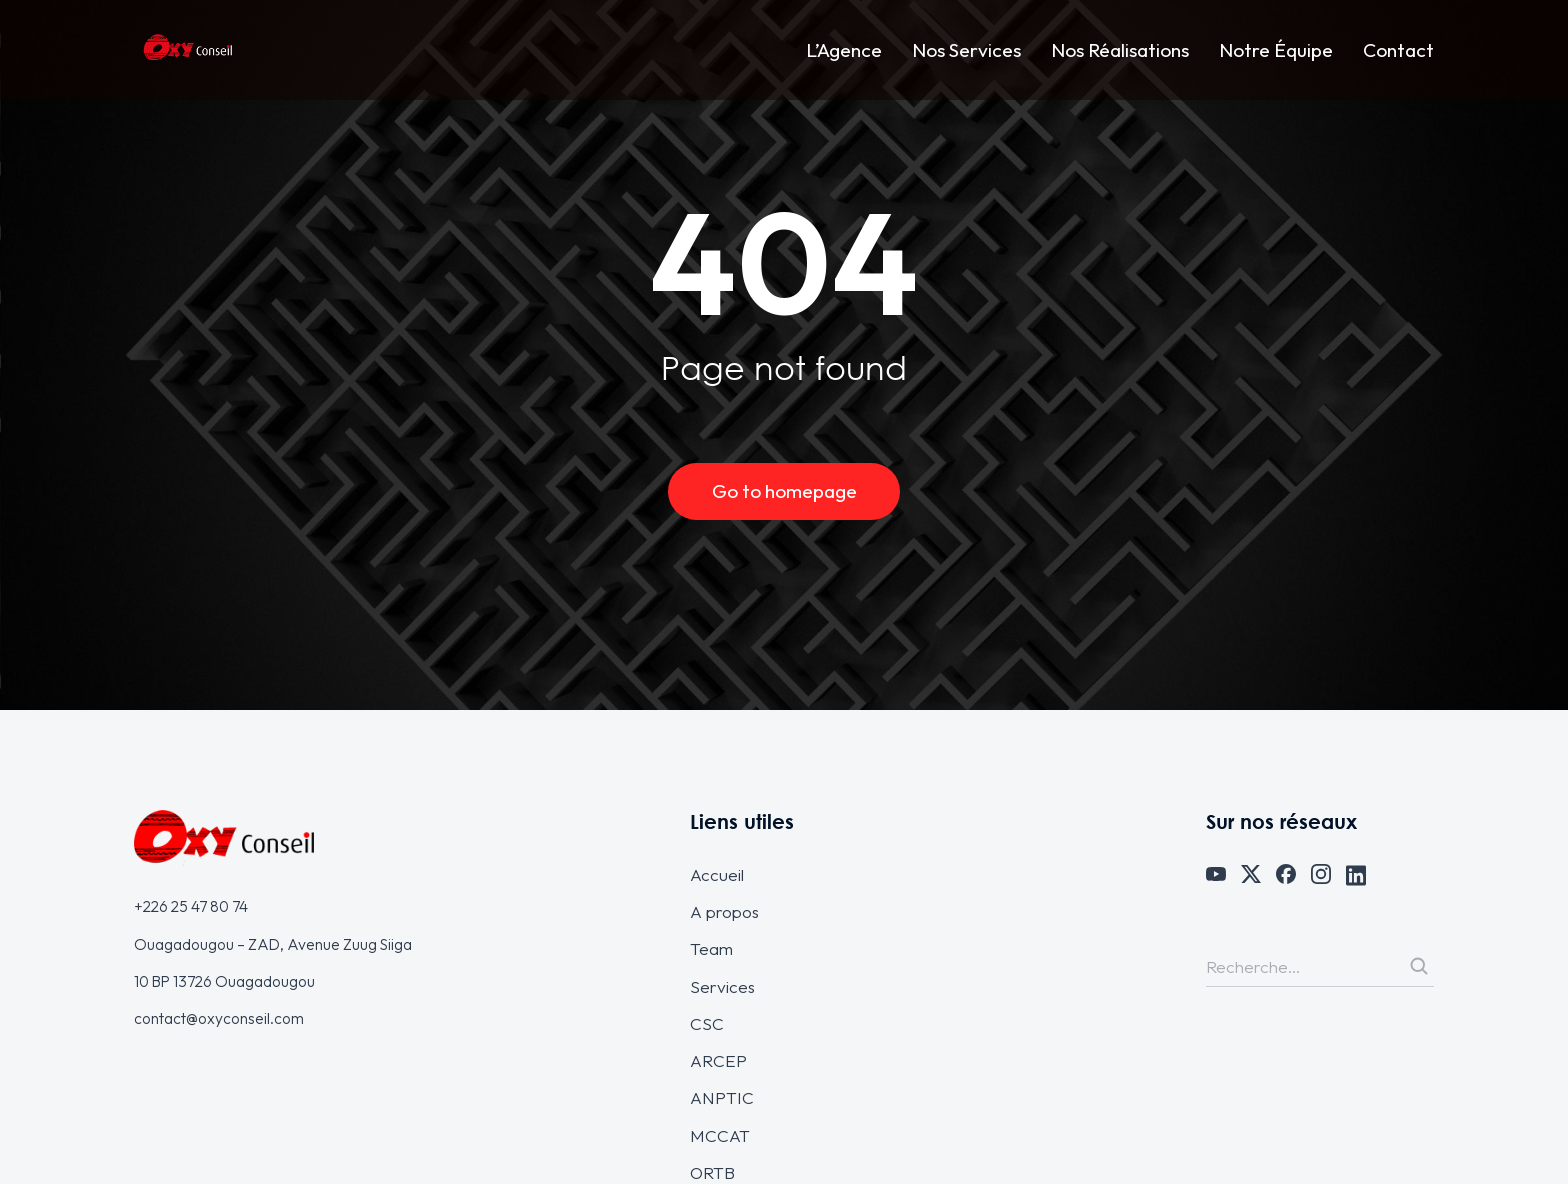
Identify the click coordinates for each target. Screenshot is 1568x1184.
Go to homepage (784, 491)
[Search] (1419, 966)
